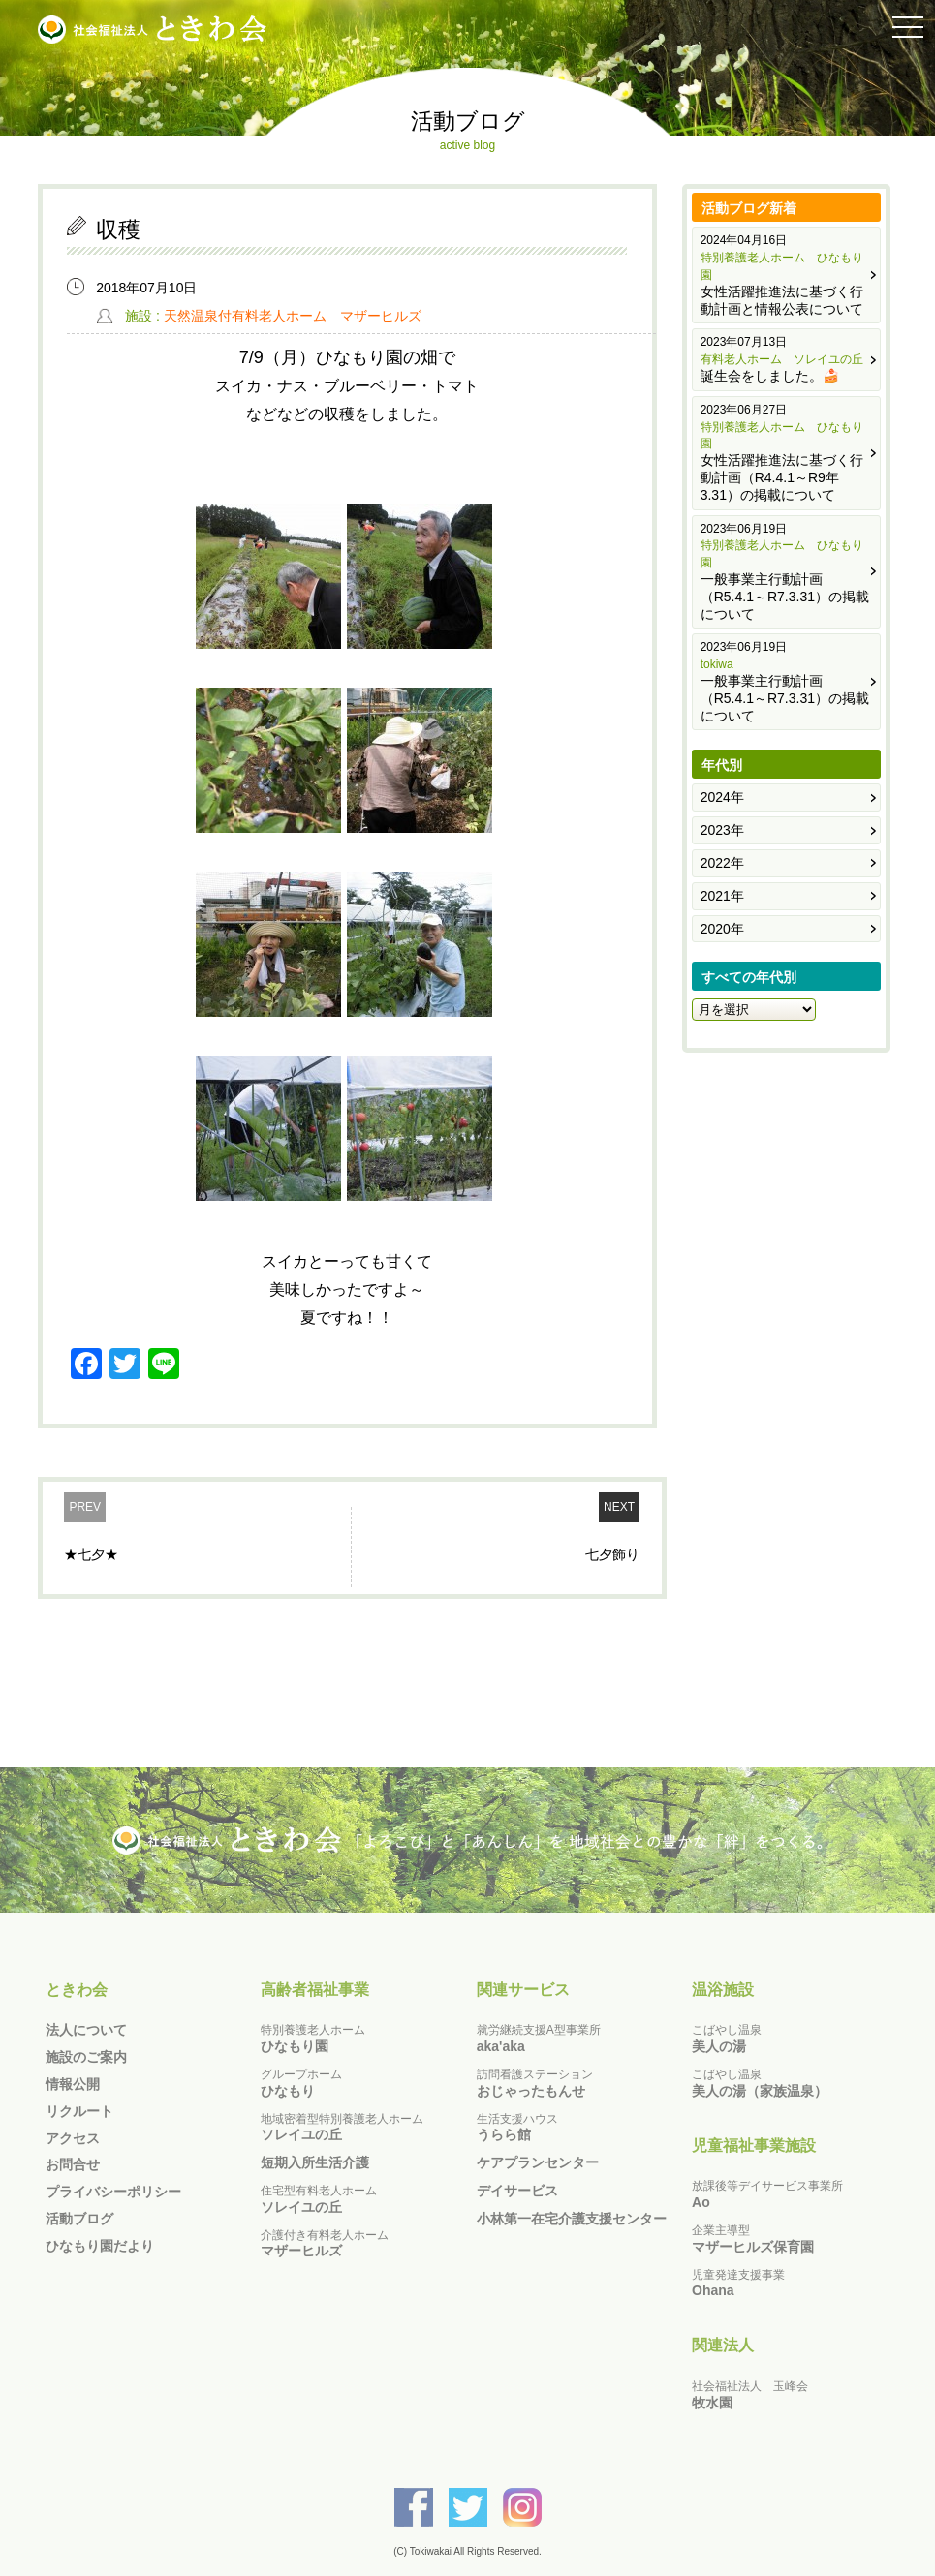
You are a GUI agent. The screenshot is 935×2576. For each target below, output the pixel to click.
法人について (86, 2030)
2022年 (722, 863)
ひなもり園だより (100, 2246)
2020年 (722, 928)
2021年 (722, 896)
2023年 (722, 830)
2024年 (722, 797)
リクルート (79, 2111)
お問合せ (73, 2164)
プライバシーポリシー (113, 2191)
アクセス (73, 2138)
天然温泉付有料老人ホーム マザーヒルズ (292, 315)
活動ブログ (79, 2218)
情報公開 (73, 2084)
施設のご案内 (86, 2057)
